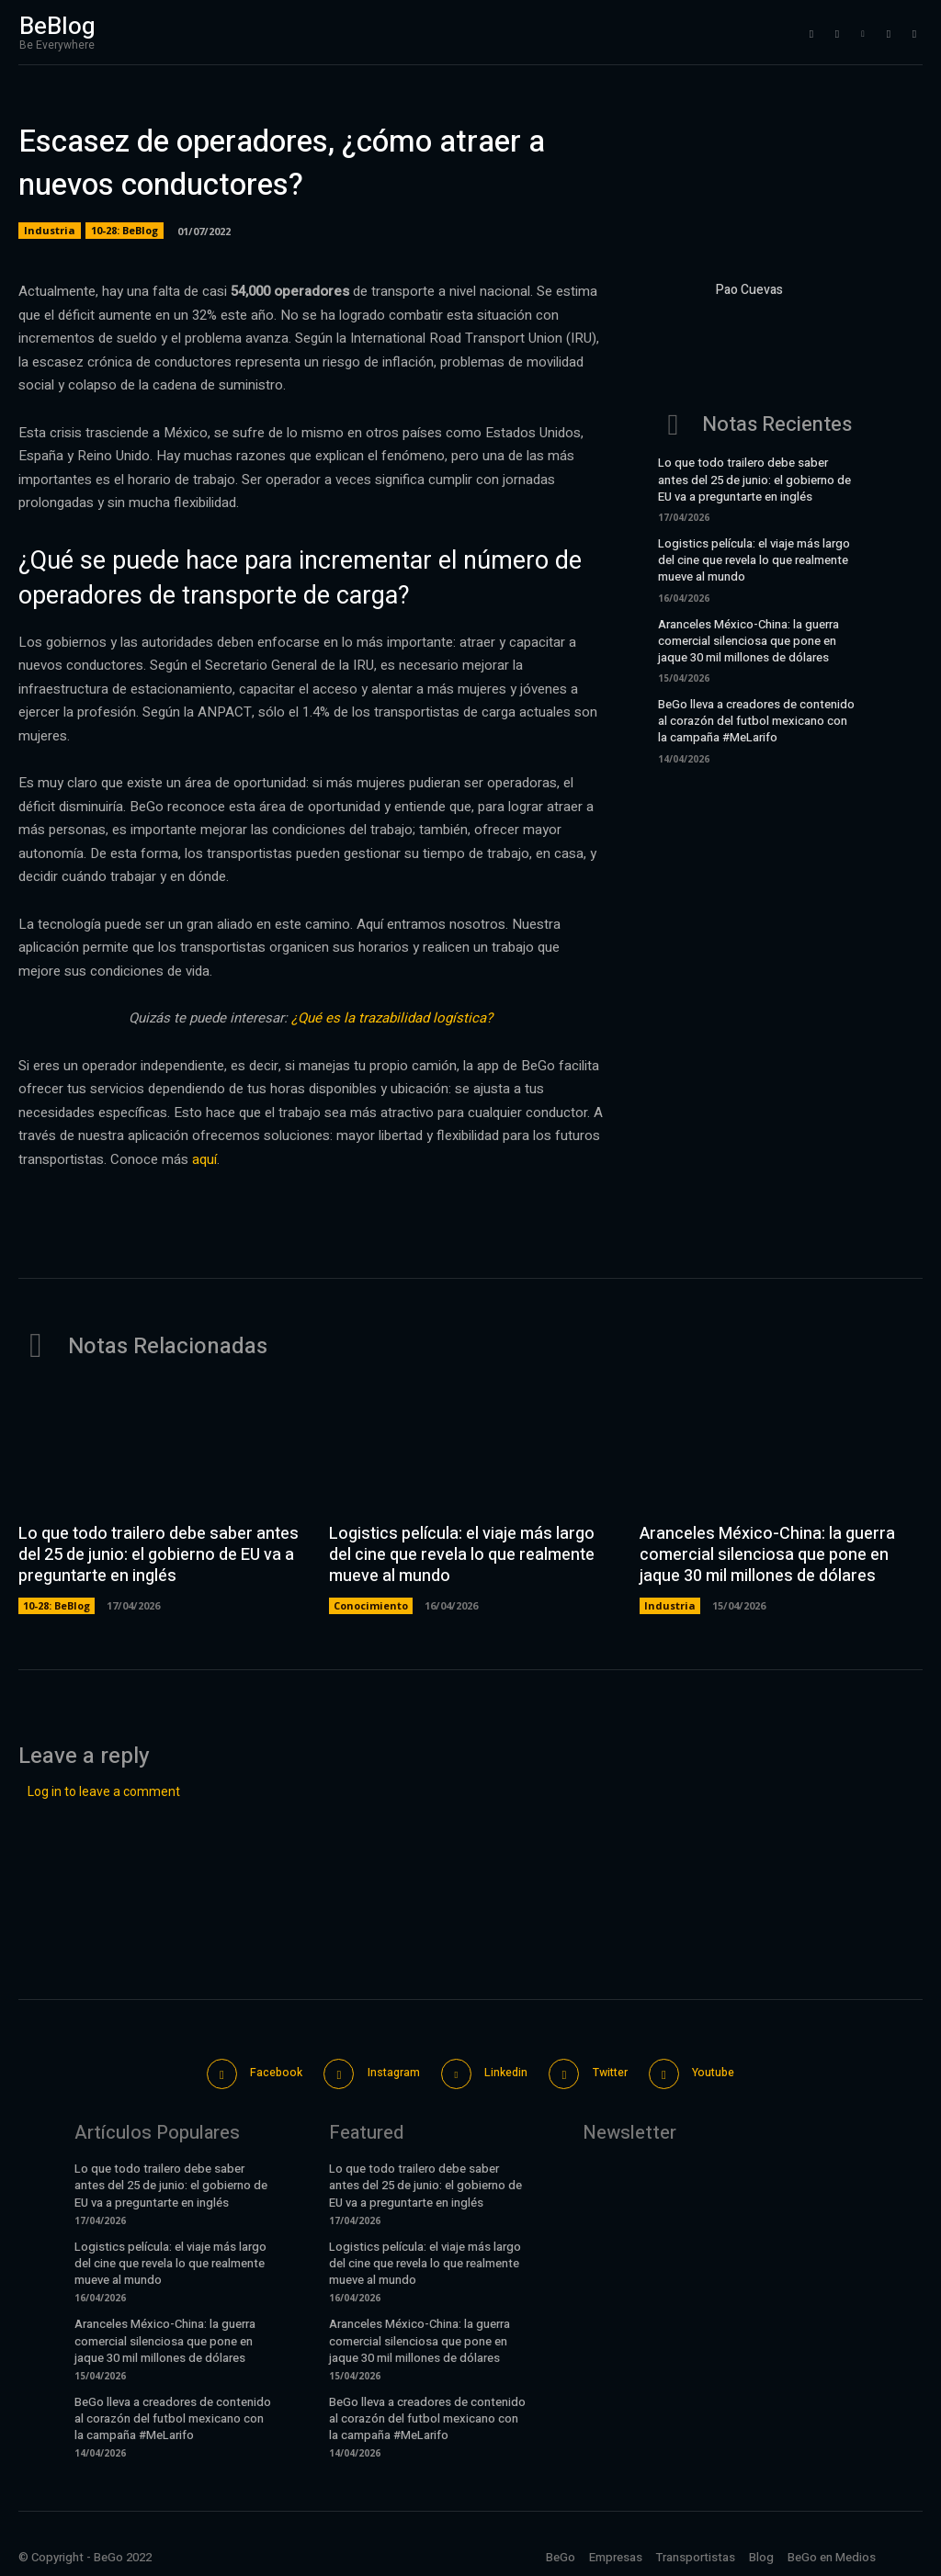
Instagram (385, 2070)
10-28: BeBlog (124, 230)
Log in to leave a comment (104, 1790)
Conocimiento (371, 1604)
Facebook (260, 2070)
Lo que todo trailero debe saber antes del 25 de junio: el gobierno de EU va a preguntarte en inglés (754, 479)
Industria (49, 230)
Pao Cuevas (749, 289)
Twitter (617, 2070)
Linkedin (504, 2070)
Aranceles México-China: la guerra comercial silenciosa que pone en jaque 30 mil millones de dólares (748, 641)
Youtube (728, 2070)
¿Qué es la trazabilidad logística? (392, 1018)
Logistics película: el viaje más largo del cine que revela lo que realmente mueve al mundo (754, 560)
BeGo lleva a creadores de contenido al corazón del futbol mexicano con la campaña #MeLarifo (756, 720)
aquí (204, 1159)
